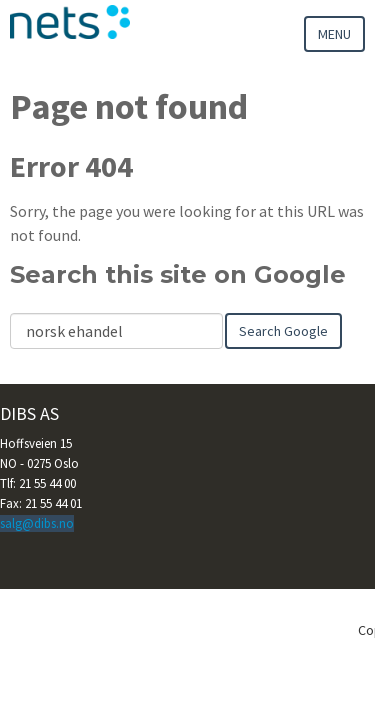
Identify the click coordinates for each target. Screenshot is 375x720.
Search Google (283, 331)
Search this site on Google (178, 274)
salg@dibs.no (37, 523)
